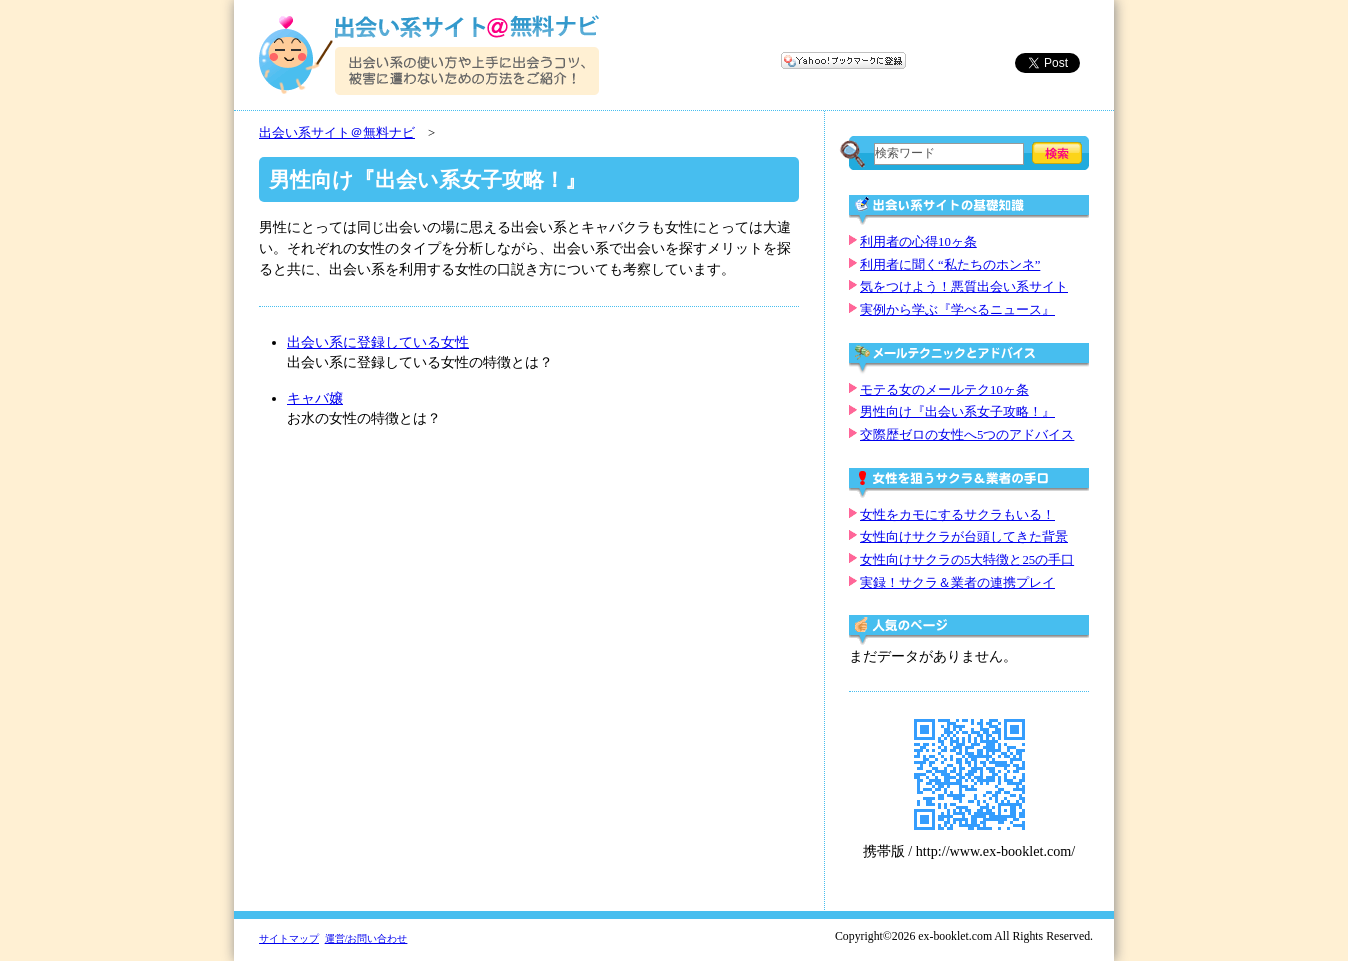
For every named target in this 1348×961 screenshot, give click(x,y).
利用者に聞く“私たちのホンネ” (950, 265)
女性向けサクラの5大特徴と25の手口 (967, 560)
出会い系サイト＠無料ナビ (337, 133)
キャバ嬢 (315, 398)
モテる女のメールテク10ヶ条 (944, 390)
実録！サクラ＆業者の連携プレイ (957, 583)
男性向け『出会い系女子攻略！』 (957, 412)
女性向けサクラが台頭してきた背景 (964, 537)
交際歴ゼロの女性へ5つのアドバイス (967, 435)
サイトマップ (289, 938)
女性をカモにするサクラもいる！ (957, 515)
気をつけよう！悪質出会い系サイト (964, 287)
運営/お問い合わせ (366, 938)
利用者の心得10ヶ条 (918, 242)
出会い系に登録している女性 (378, 342)
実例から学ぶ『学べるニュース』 (957, 310)
